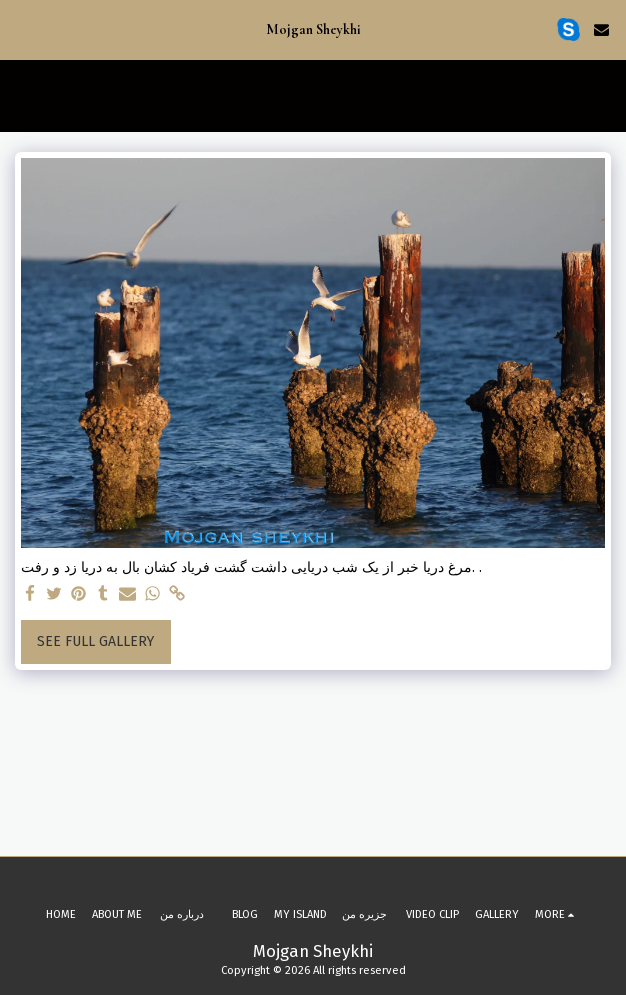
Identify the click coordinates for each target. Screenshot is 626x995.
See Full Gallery (95, 641)
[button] (22, 29)
